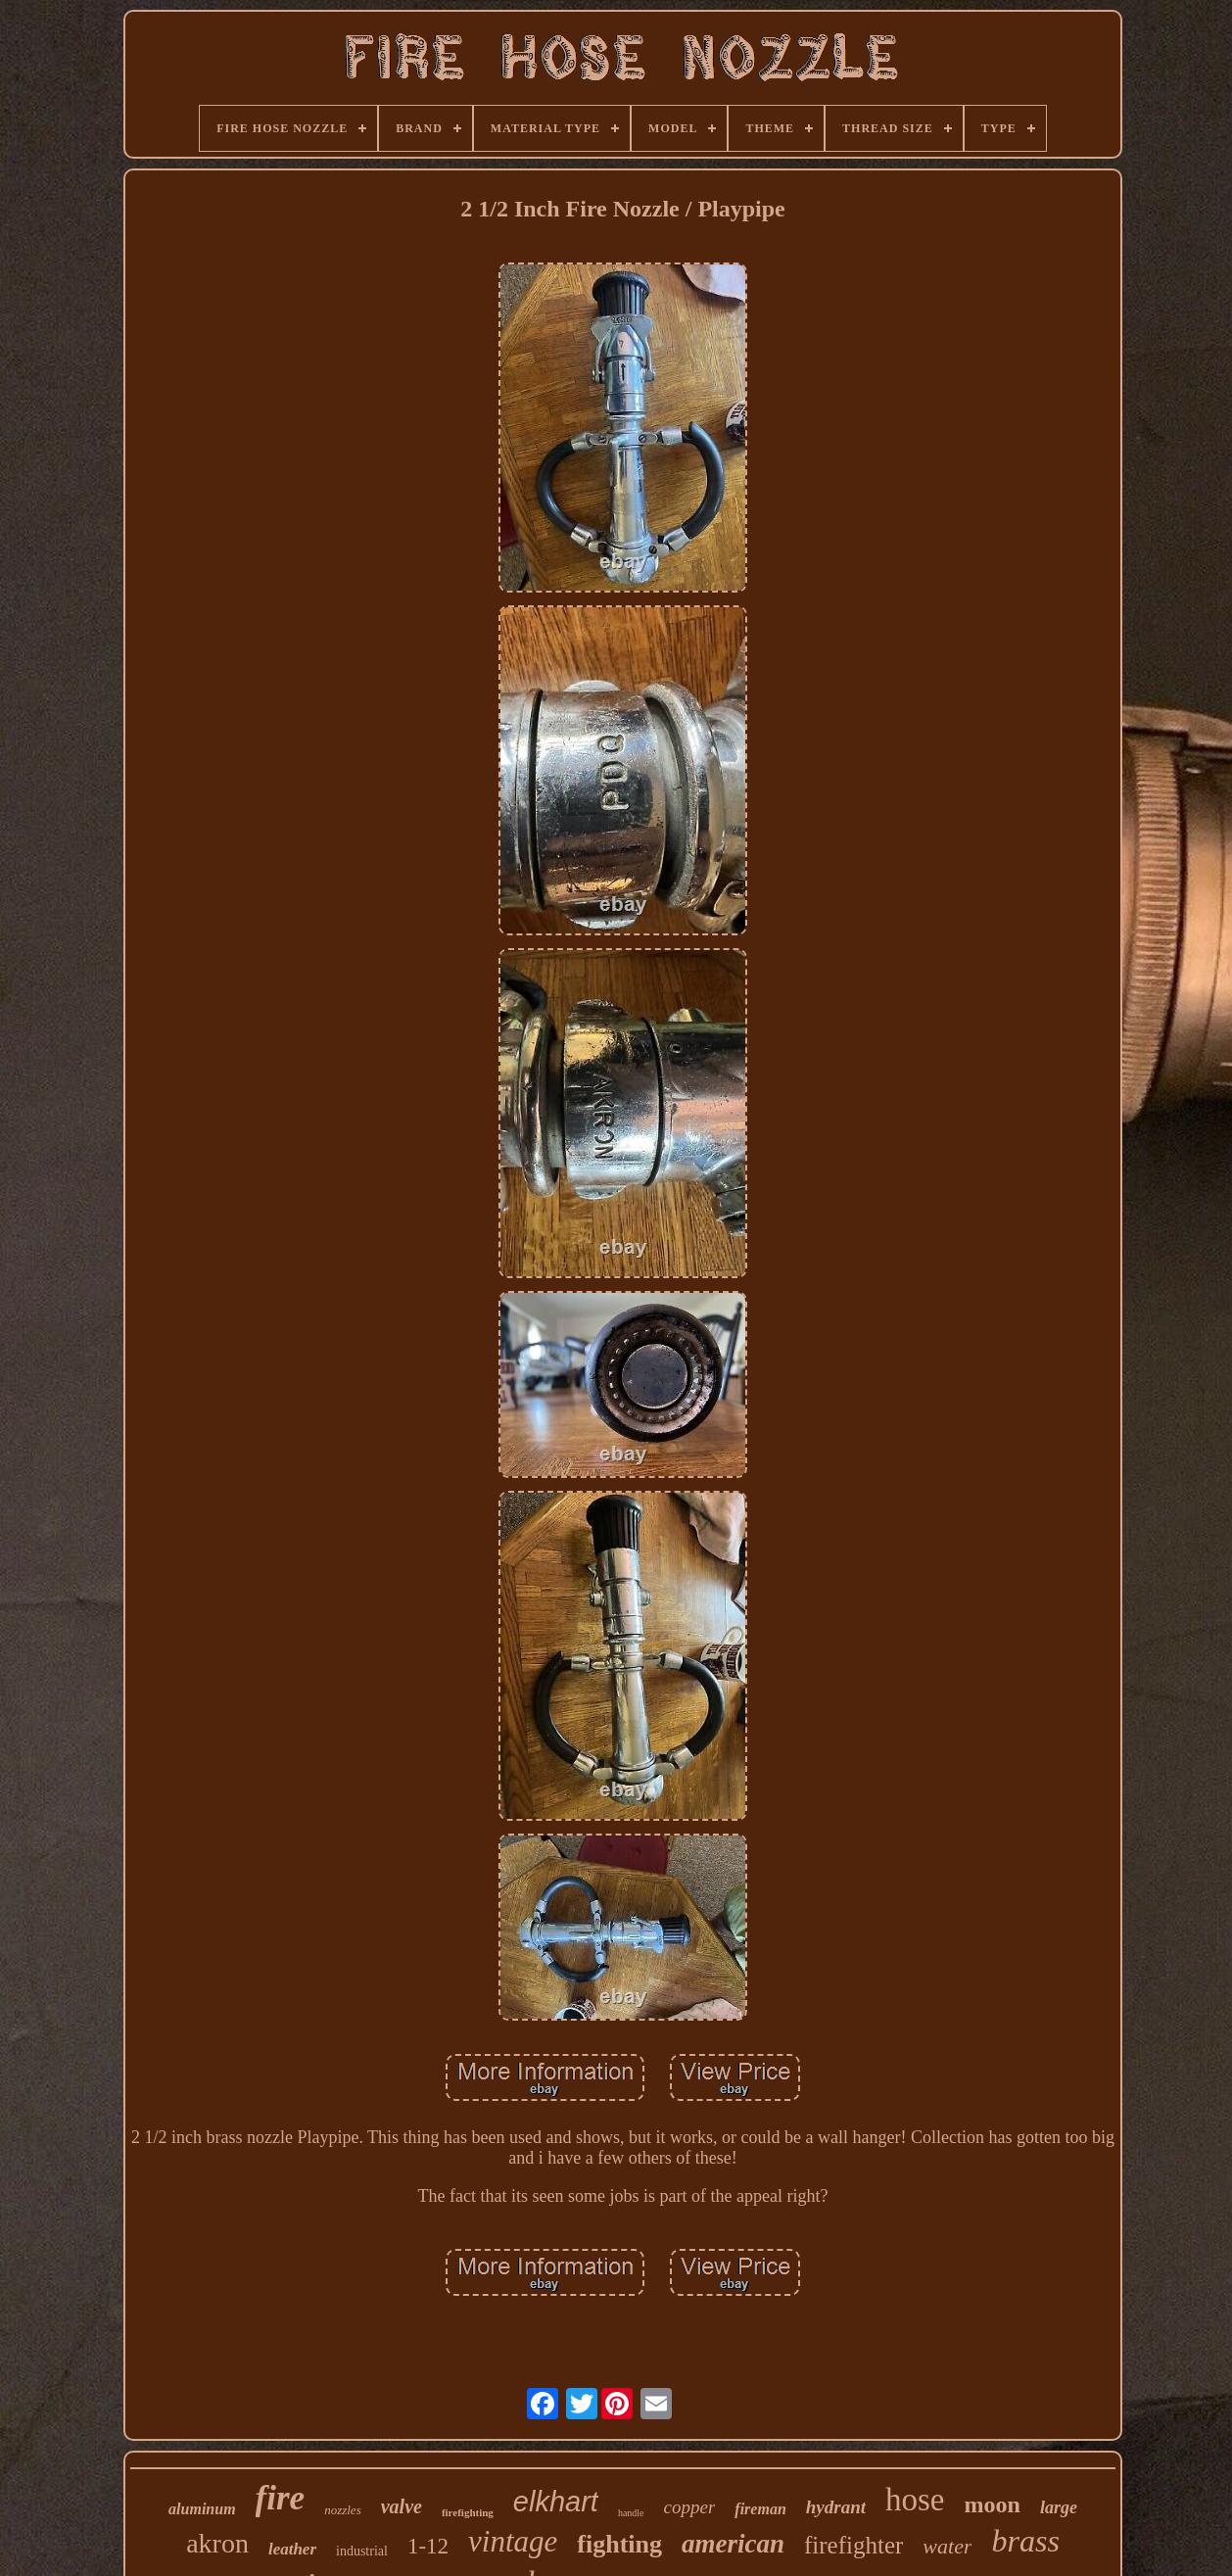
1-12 (428, 2546)
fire (281, 2498)
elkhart (555, 2501)
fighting (619, 2544)
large (1058, 2507)
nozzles (342, 2510)
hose (915, 2499)
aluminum (201, 2509)
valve (401, 2506)
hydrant (836, 2507)
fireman (759, 2509)
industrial (362, 2551)
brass (1025, 2540)
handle (631, 2512)
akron (217, 2543)
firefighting (468, 2512)
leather (292, 2549)
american (733, 2543)
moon (992, 2504)
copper (690, 2507)
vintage (512, 2541)
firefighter (853, 2545)
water (947, 2546)
